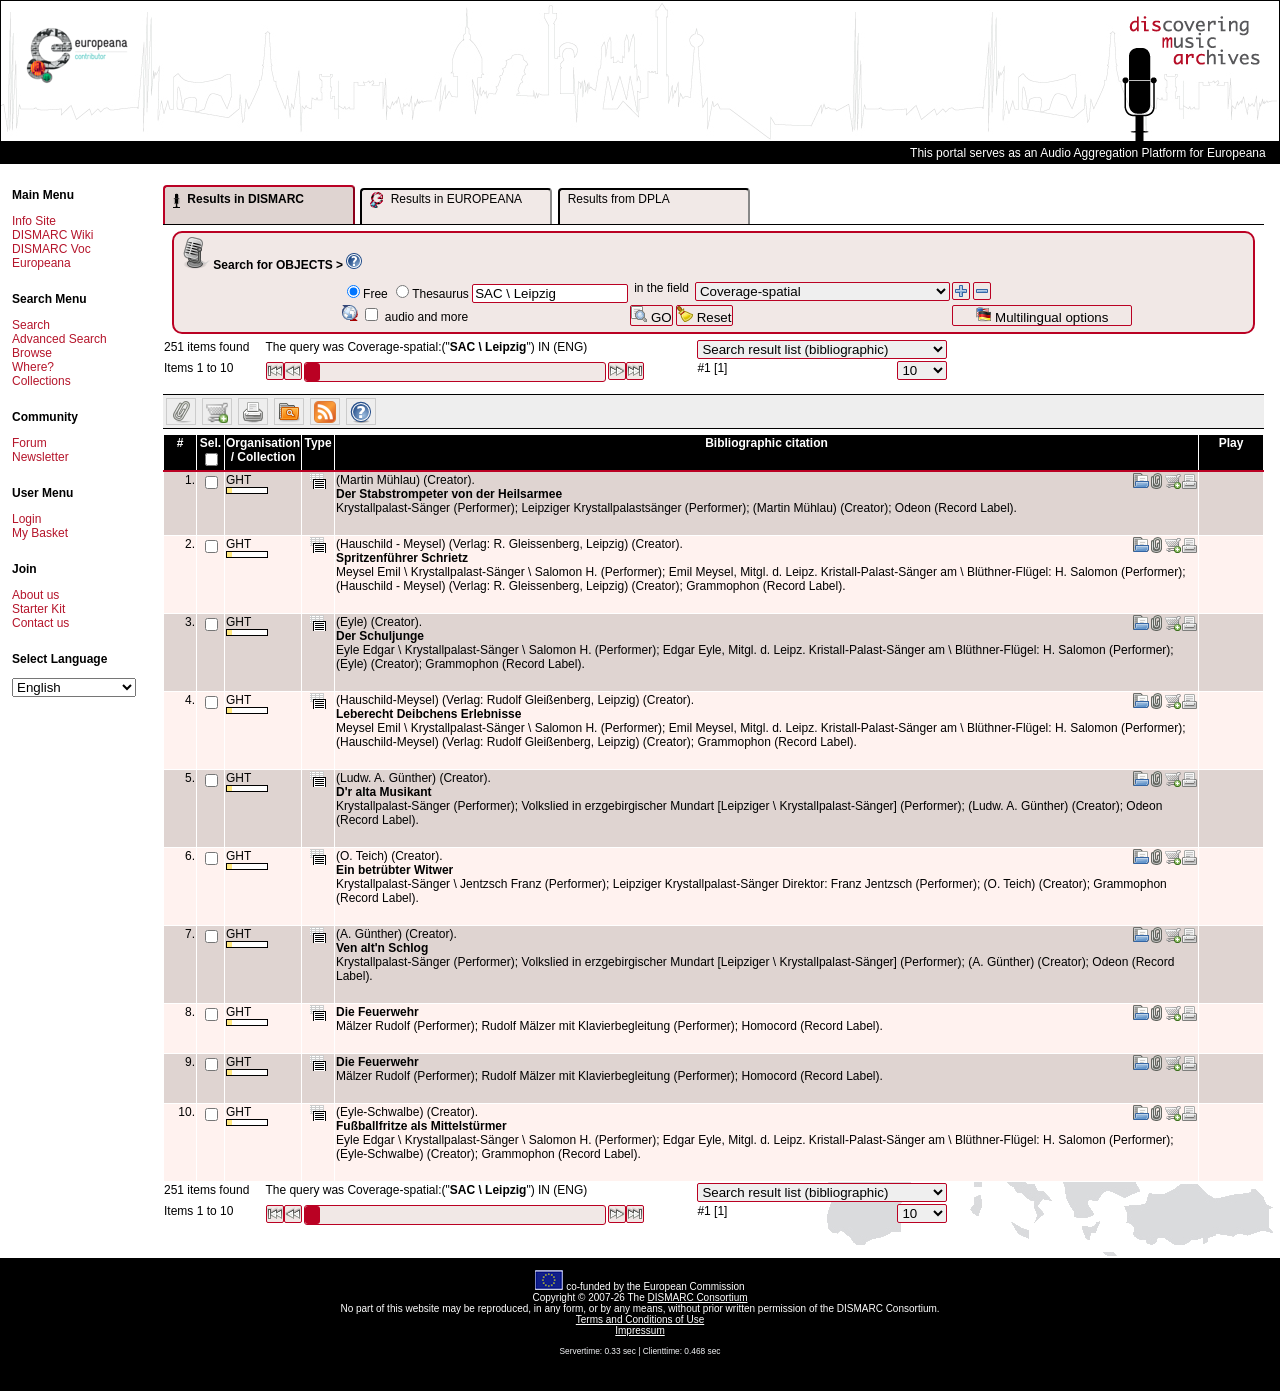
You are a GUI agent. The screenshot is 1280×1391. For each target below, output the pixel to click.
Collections (41, 381)
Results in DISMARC (238, 200)
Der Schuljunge (380, 636)
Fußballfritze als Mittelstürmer (421, 1126)
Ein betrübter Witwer (394, 870)
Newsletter (40, 457)
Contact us (40, 623)
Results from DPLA (619, 199)
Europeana (41, 263)
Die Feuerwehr (377, 1012)
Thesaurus (440, 294)
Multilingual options (1041, 315)
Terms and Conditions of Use (640, 1319)
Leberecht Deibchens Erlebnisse (428, 714)
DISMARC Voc (51, 249)
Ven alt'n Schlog (382, 948)
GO (651, 315)
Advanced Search (59, 339)
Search (31, 325)
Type (317, 443)
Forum (29, 443)
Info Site (34, 221)
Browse (32, 353)
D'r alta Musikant (384, 792)
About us (35, 595)
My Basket (40, 533)
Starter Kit (38, 609)
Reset (704, 315)
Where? (33, 367)
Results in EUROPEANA (446, 200)
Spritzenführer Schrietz (402, 558)
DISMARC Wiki (52, 235)
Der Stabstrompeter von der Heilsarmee (449, 494)
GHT (247, 483)
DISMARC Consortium (698, 1297)
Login (26, 519)
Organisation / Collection (263, 450)
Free (375, 294)
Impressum (639, 1330)
